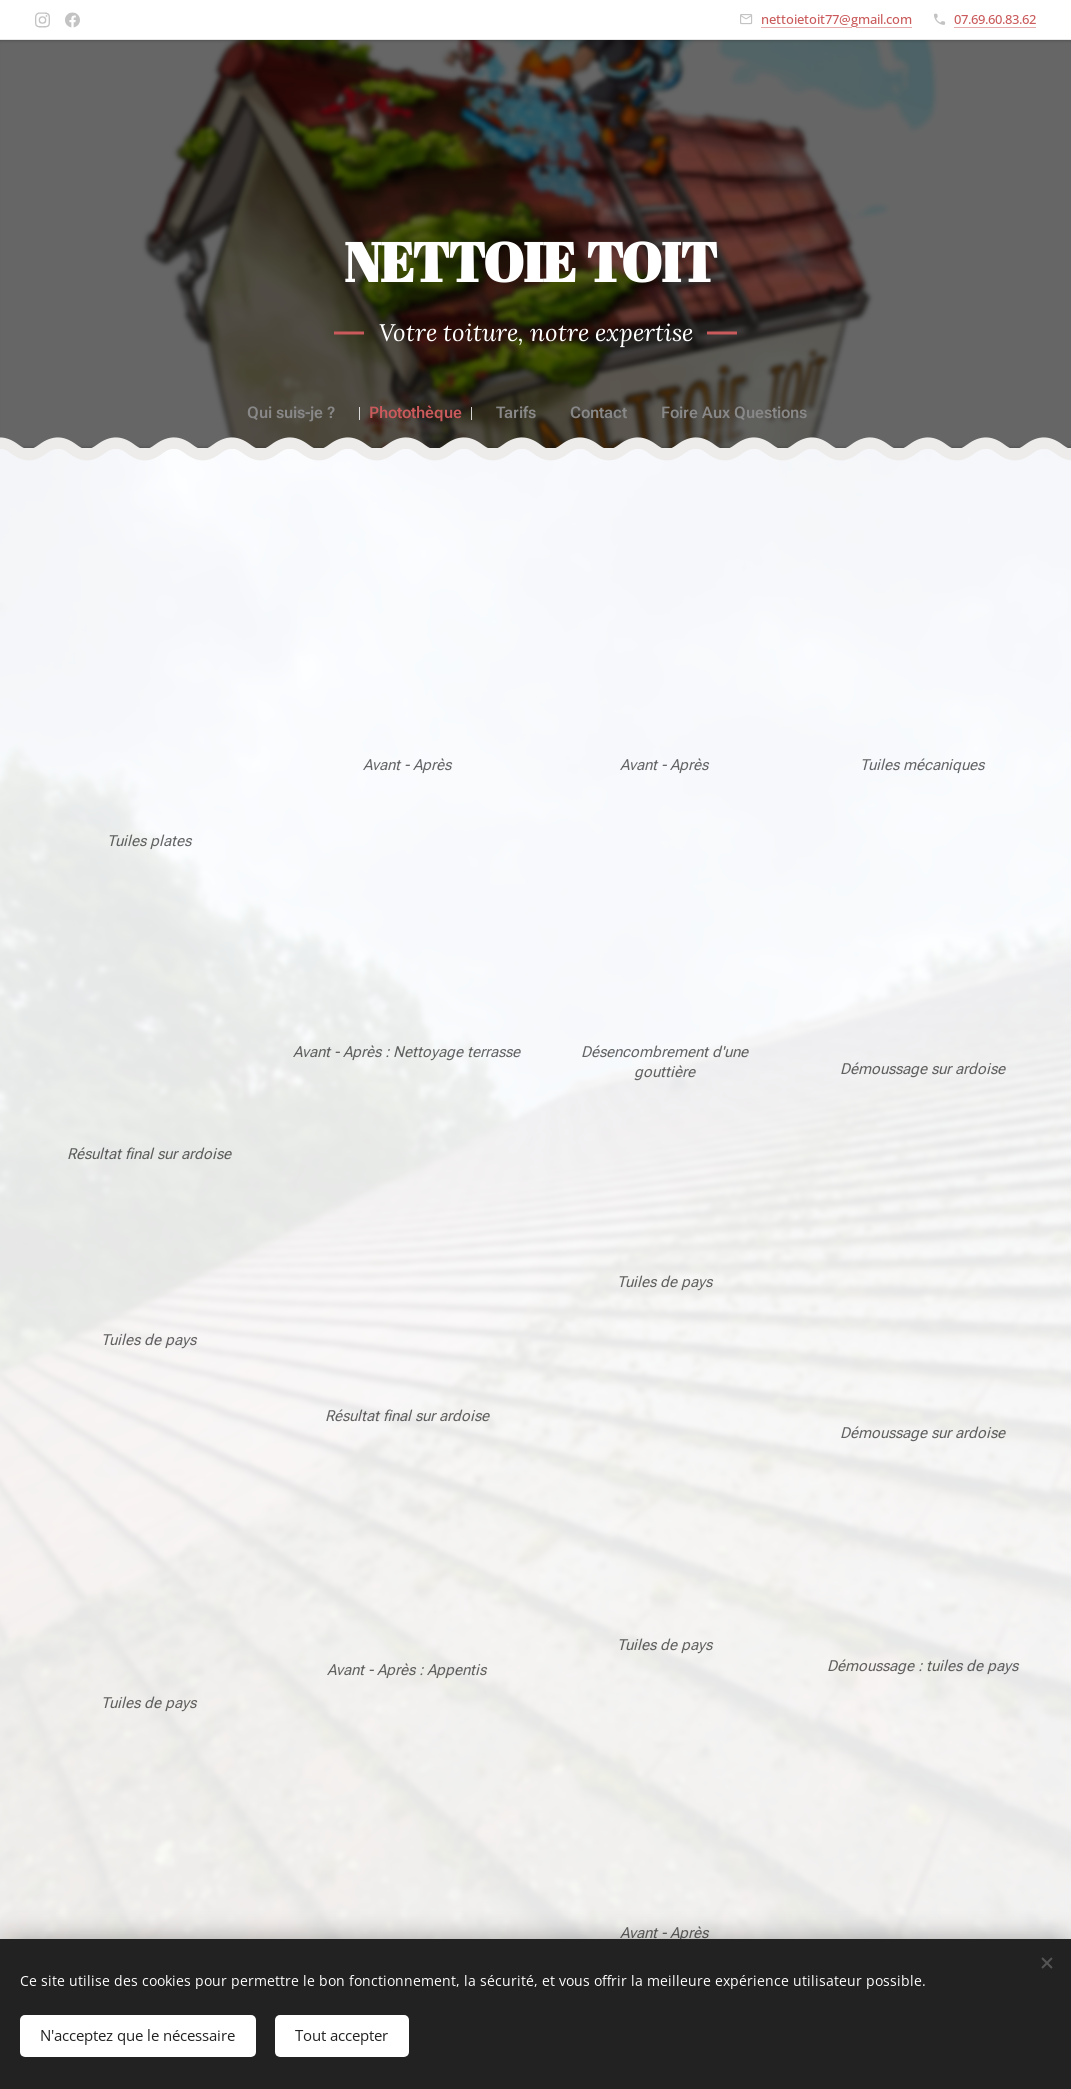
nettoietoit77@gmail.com (836, 19)
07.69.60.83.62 (995, 19)
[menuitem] (304, 413)
